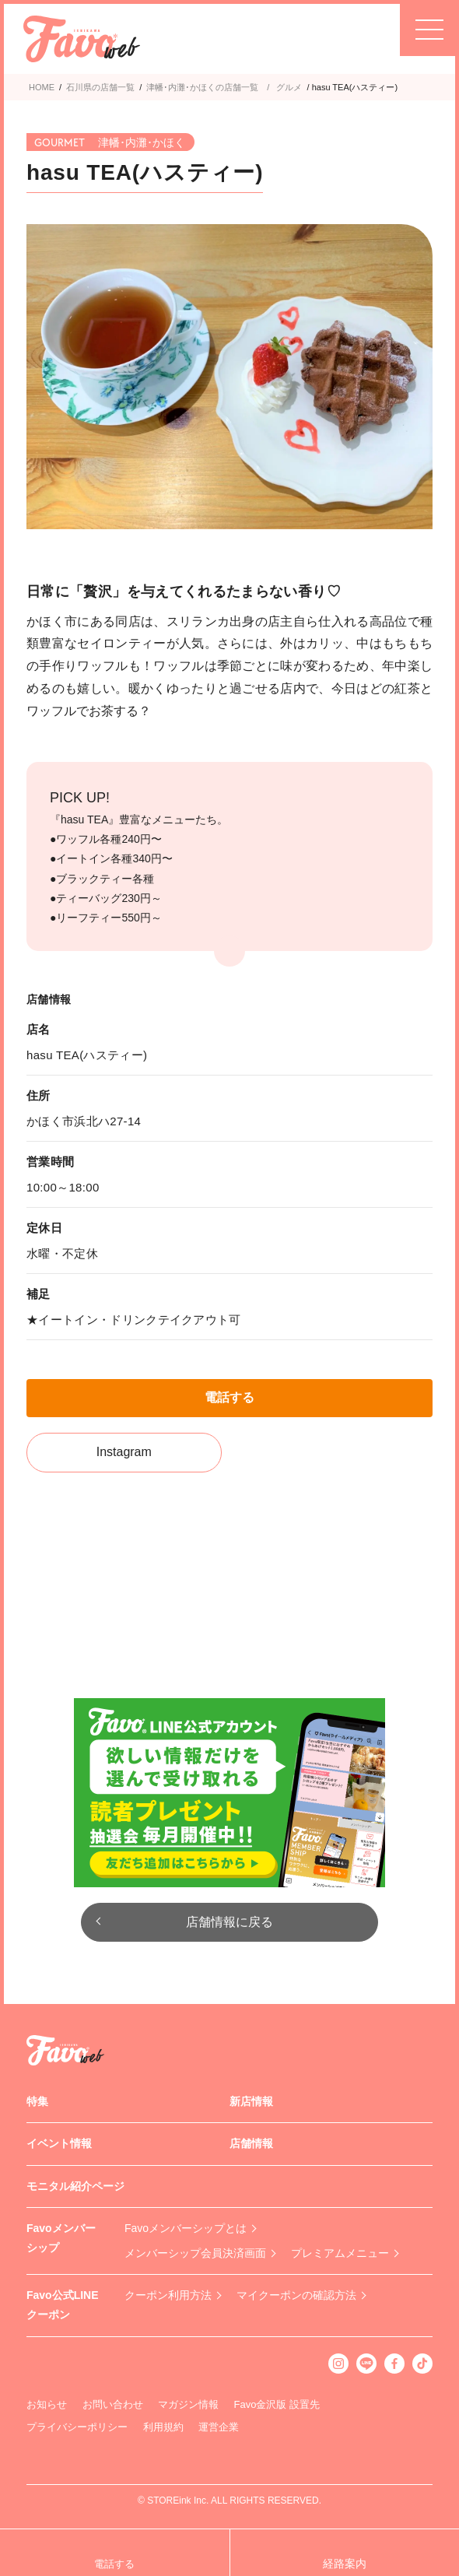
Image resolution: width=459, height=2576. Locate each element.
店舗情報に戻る (229, 1921)
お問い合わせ (112, 2404)
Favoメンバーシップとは (185, 2228)
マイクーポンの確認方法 (296, 2295)
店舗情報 (251, 2143)
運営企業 (218, 2427)
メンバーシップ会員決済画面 (195, 2253)
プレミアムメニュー (340, 2253)
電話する (229, 1397)
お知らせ (46, 2404)
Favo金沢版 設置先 (277, 2404)
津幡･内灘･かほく (180, 87)
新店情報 (251, 2101)
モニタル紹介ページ (75, 2186)
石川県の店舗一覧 (100, 87)
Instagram (124, 1451)
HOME (41, 87)
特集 (37, 2101)
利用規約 (163, 2427)
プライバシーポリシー (77, 2427)
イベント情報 (59, 2143)
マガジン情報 (188, 2404)
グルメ (289, 87)
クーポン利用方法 (168, 2295)
